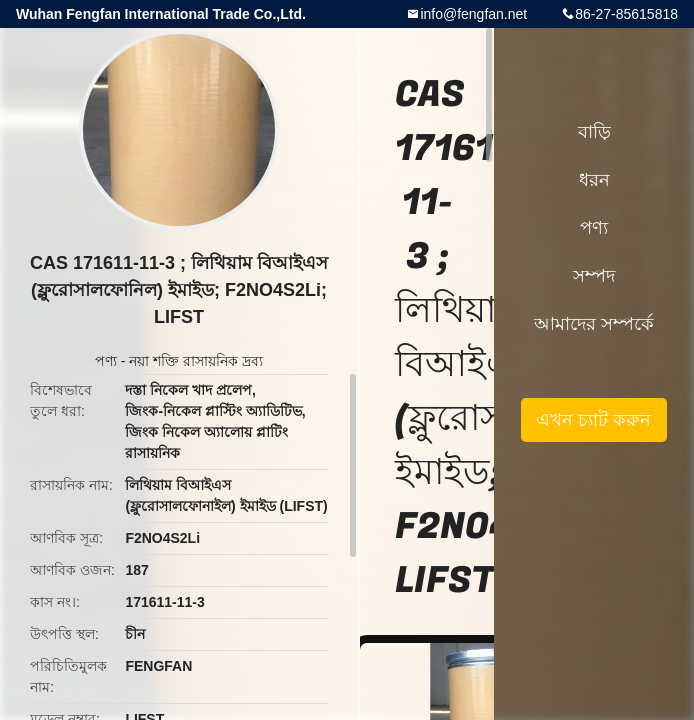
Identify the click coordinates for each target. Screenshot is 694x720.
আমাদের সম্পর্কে (594, 324)
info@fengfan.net (473, 14)
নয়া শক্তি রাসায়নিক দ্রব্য (196, 361)
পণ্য (106, 361)
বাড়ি (594, 132)
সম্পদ (594, 276)
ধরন (594, 180)
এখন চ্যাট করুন (593, 420)
